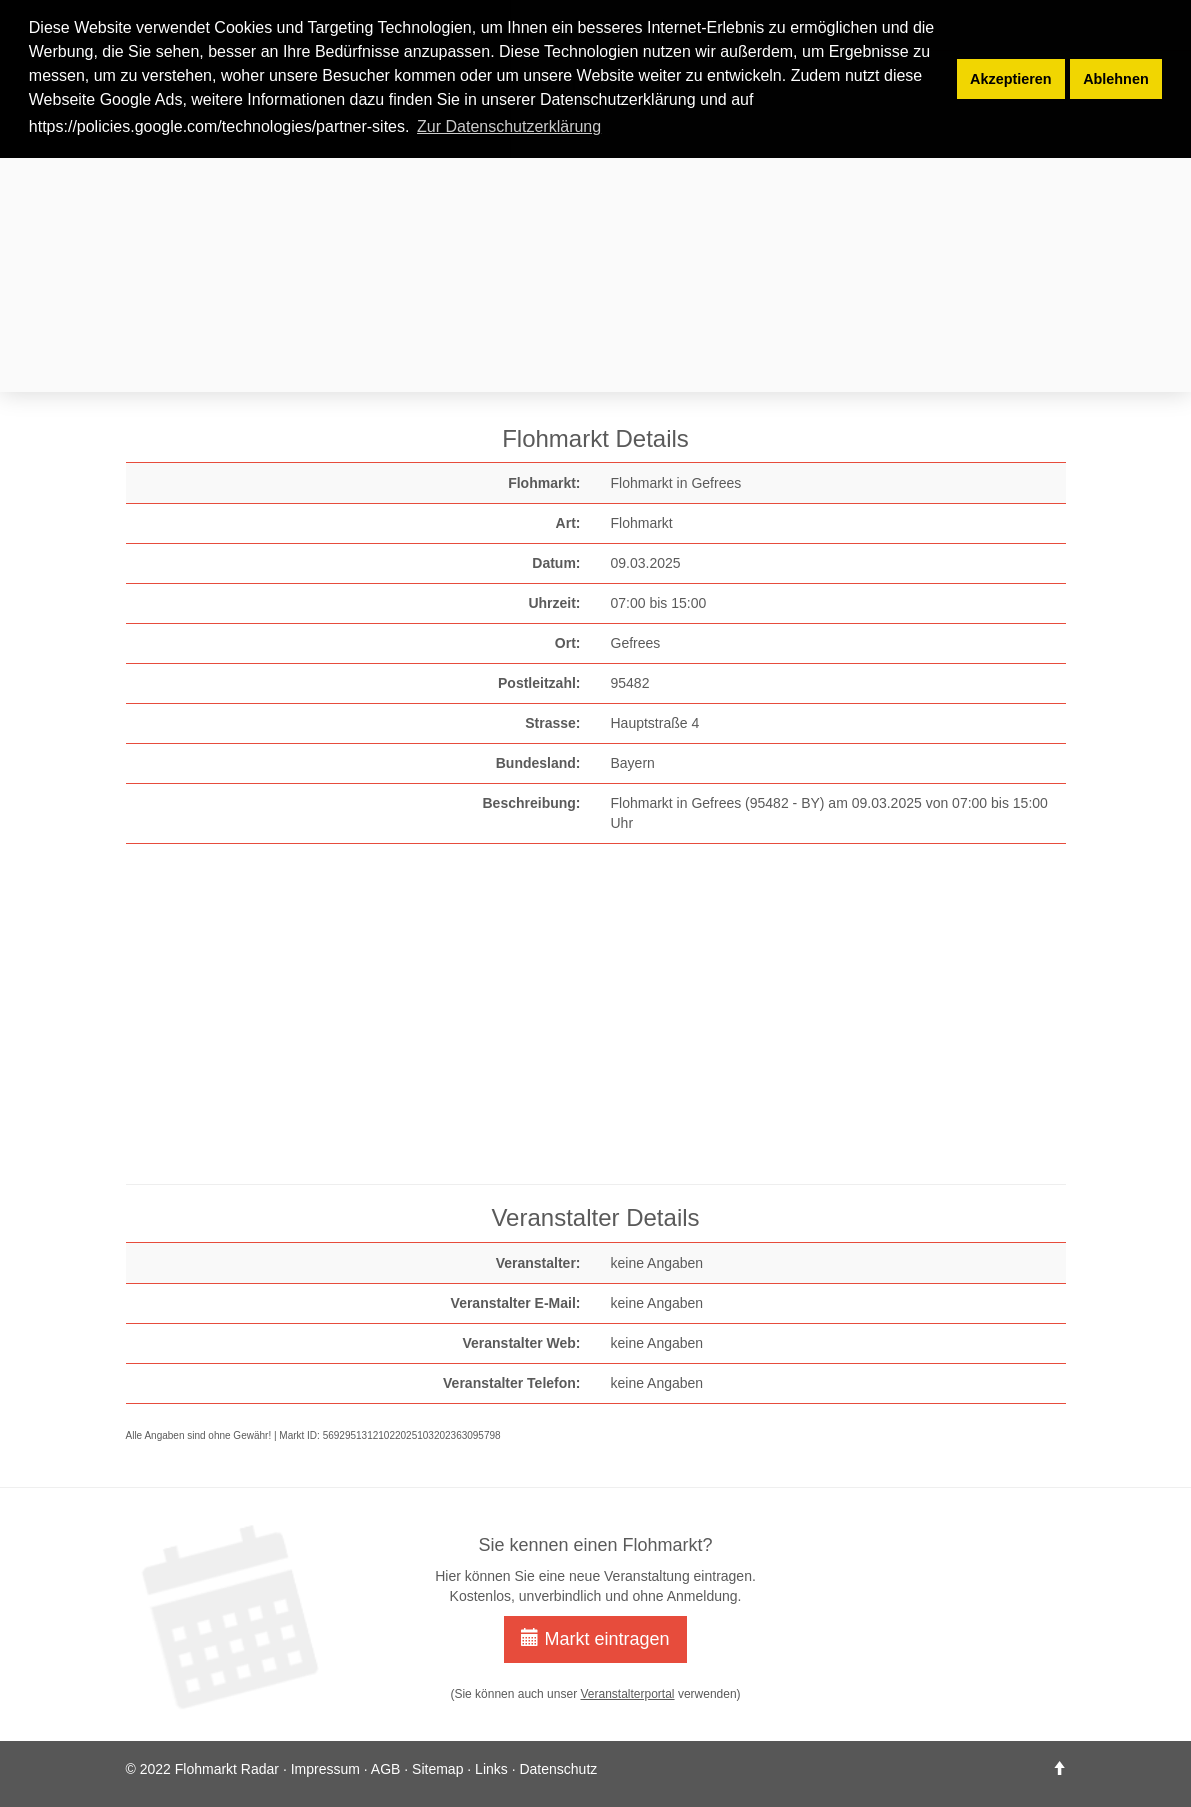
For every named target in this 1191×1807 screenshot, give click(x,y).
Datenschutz (558, 1769)
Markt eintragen (595, 1638)
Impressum (325, 1769)
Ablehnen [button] (1116, 79)
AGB (386, 1769)
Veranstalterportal (627, 1694)
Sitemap (437, 1769)
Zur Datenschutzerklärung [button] (509, 126)
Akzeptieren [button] (1011, 79)
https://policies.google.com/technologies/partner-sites (217, 126)
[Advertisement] (596, 248)
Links (491, 1769)
